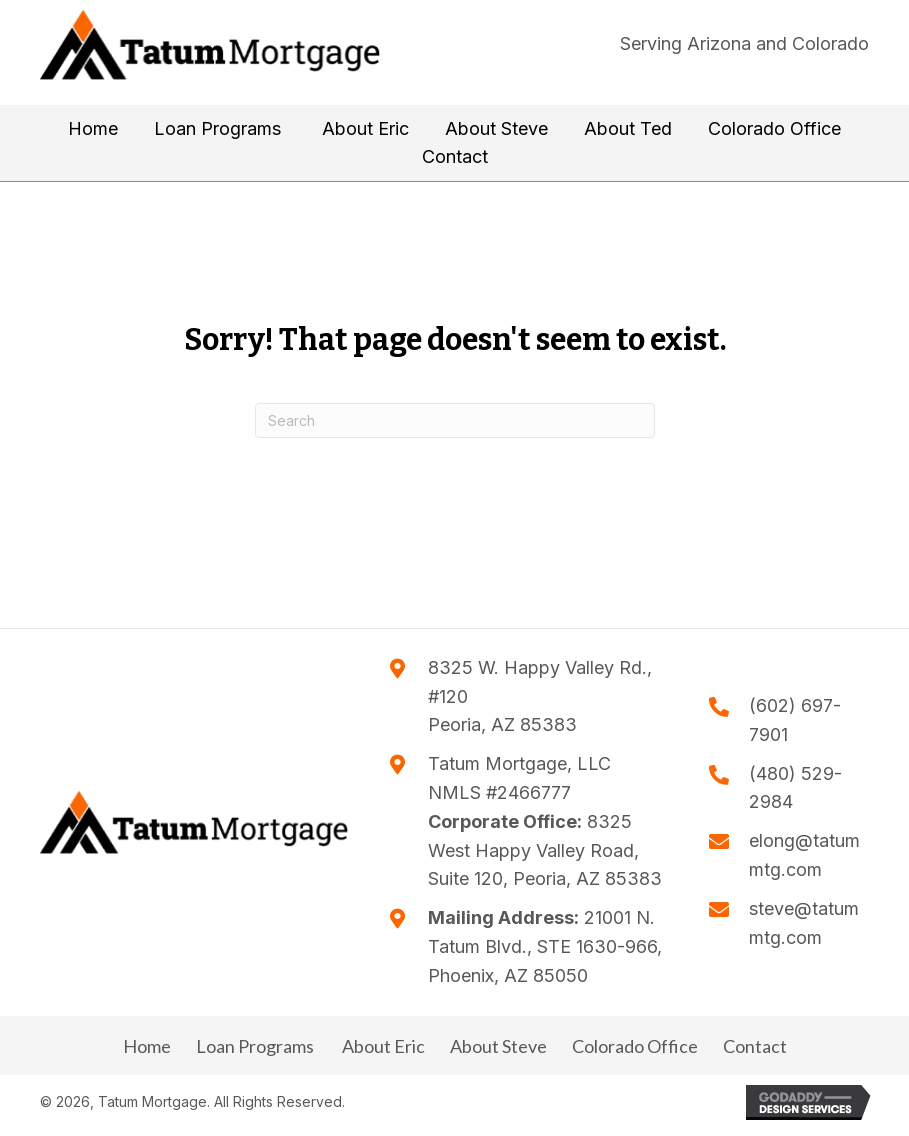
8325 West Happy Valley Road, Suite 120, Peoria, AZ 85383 (545, 850)
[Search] (455, 420)
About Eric (382, 1046)
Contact (755, 1046)
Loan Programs (255, 1046)
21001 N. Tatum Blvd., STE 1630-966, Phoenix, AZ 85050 (545, 946)
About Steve (498, 1046)
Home (147, 1046)
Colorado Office (635, 1046)
